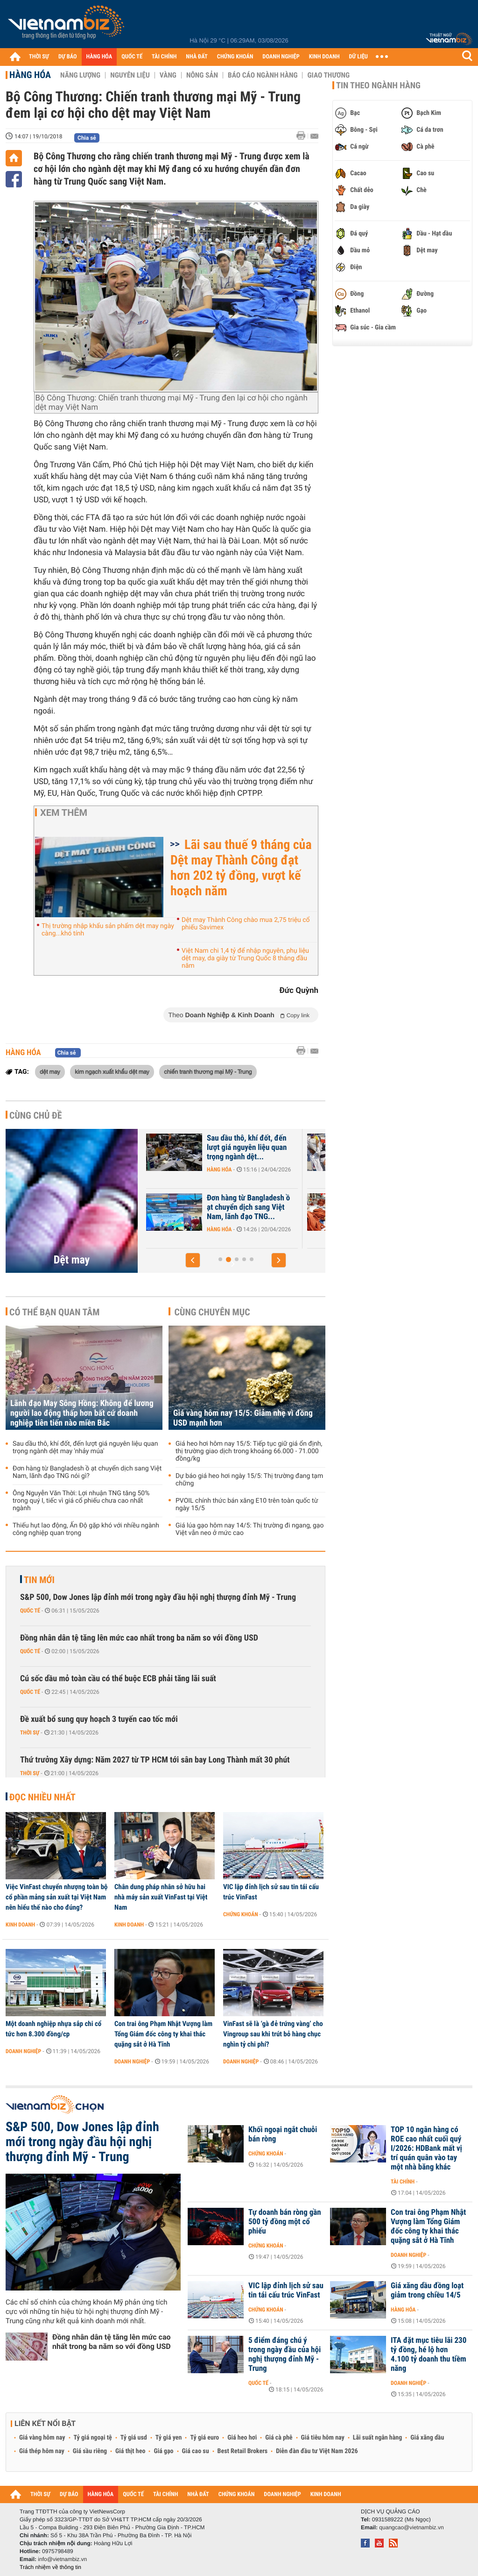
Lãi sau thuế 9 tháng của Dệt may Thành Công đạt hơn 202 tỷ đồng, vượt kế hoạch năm (241, 868)
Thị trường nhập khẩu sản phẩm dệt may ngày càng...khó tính (108, 929)
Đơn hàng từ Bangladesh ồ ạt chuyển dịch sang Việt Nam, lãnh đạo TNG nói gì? (87, 1472)
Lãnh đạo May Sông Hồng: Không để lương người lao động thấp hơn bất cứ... (237, 1207)
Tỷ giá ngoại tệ (93, 2437)
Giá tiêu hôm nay (322, 2437)
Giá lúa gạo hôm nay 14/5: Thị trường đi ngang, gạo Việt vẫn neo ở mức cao (249, 1529)
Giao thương (328, 75)
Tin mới (39, 1579)
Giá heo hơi (242, 2437)
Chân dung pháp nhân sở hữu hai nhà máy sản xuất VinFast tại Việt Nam (160, 1897)
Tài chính (403, 2181)
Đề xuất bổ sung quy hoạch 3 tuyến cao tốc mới (99, 1719)
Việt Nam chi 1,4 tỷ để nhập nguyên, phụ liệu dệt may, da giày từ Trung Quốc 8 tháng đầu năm (245, 958)
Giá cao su (195, 2451)
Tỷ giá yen (168, 2437)
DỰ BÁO (67, 56)
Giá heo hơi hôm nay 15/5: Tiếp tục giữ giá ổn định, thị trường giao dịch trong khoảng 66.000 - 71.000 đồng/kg (249, 1451)
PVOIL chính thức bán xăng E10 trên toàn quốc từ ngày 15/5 (247, 1504)
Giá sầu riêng (90, 2451)
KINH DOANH (324, 56)
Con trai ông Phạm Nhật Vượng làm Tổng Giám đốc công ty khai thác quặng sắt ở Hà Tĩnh (163, 2033)
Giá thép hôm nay (41, 2451)
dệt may (50, 1071)
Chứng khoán (240, 1914)
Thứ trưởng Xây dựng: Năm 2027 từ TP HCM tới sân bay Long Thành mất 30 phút (155, 1760)
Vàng (168, 75)
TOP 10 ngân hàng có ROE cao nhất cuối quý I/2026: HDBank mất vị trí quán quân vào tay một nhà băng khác (426, 2148)
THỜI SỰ (39, 56)
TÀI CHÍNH (164, 56)
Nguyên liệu (130, 75)
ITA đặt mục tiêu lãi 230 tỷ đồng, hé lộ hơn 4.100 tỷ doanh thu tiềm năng (428, 2354)
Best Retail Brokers (243, 2451)
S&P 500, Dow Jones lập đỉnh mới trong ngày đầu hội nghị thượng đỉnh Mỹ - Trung (158, 1597)
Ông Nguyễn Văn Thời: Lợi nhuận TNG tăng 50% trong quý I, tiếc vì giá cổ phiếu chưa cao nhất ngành (81, 1501)
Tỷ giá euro (204, 2437)
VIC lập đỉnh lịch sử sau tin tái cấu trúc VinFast (271, 1892)
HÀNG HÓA (99, 56)
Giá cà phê (278, 2437)
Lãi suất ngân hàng (377, 2437)
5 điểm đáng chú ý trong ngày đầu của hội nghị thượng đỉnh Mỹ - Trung (284, 2354)
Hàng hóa (30, 74)
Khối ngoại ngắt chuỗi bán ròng (282, 2134)
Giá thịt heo (130, 2451)
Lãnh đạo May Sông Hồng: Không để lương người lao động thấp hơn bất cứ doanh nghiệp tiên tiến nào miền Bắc (82, 1413)
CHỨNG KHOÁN (235, 56)
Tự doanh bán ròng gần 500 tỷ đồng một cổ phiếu (284, 2222)
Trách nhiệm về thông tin (50, 2567)
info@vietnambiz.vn (62, 2559)
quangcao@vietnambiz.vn (411, 2527)
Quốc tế (30, 1610)
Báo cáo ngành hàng (262, 75)
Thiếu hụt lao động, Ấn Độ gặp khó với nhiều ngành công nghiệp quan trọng (86, 1529)
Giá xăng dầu (427, 2437)
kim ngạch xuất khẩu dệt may (112, 1071)
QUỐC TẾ (131, 56)
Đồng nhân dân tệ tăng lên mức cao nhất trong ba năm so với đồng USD (139, 1638)
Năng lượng (80, 75)
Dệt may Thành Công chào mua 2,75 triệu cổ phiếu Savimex (246, 923)
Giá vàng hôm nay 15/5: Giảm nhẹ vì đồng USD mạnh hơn (243, 1418)
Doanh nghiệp (213, 1169)
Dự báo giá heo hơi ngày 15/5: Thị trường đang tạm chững (249, 1479)
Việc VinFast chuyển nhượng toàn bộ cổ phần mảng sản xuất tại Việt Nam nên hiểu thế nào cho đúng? (57, 1897)
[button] (192, 1260)
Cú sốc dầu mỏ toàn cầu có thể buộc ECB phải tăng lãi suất (118, 1679)
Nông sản (202, 75)
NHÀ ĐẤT (196, 56)
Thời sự (29, 1732)
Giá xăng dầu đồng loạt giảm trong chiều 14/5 (427, 2290)
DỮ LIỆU (358, 56)
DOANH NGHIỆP (280, 56)
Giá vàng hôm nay (42, 2437)
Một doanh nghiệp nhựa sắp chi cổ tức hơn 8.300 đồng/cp (53, 2028)
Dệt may (72, 1259)
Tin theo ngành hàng (378, 85)
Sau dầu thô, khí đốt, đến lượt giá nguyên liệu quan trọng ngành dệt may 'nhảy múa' (85, 1447)
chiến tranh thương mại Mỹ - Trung (208, 1071)
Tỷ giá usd (133, 2437)
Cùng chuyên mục (212, 1312)
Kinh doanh (20, 1924)
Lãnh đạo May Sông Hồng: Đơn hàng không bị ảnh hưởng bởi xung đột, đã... (237, 1148)
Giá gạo (163, 2451)
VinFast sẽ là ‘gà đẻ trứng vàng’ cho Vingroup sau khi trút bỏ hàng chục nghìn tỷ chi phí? (273, 2033)
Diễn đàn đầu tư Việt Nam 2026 (317, 2451)
